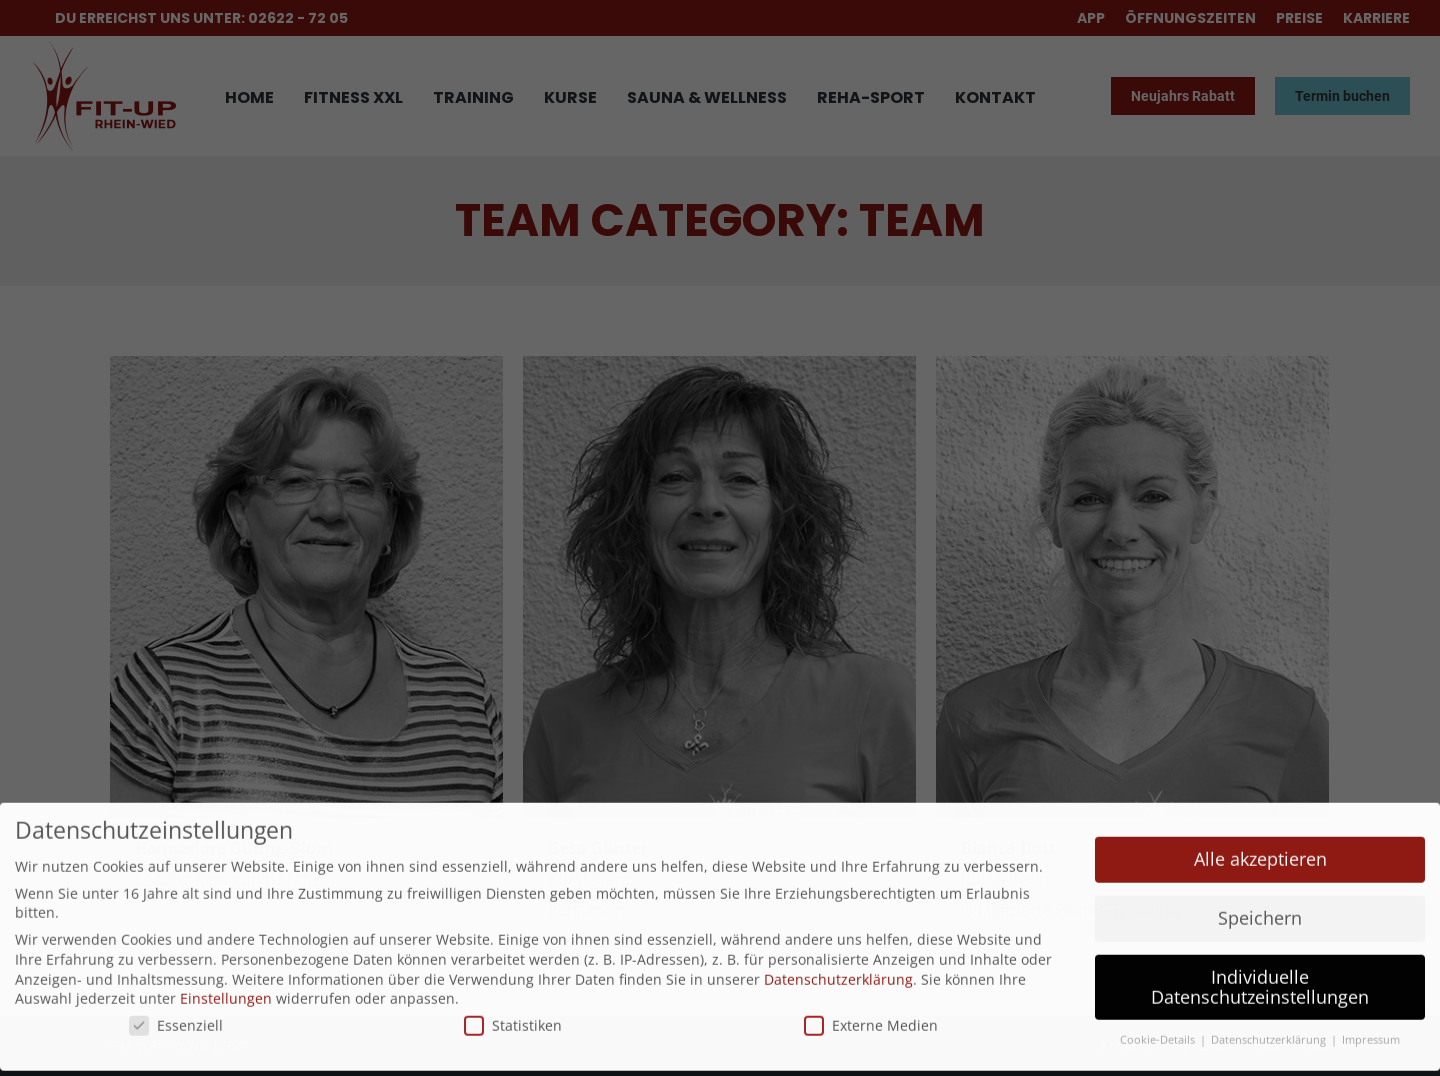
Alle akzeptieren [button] (1260, 833)
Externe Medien (871, 999)
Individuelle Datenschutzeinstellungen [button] (1260, 961)
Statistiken (513, 999)
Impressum (1371, 1015)
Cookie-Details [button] (1159, 1015)
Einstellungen (226, 972)
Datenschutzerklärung (838, 953)
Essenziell (176, 999)
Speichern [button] (1260, 892)
